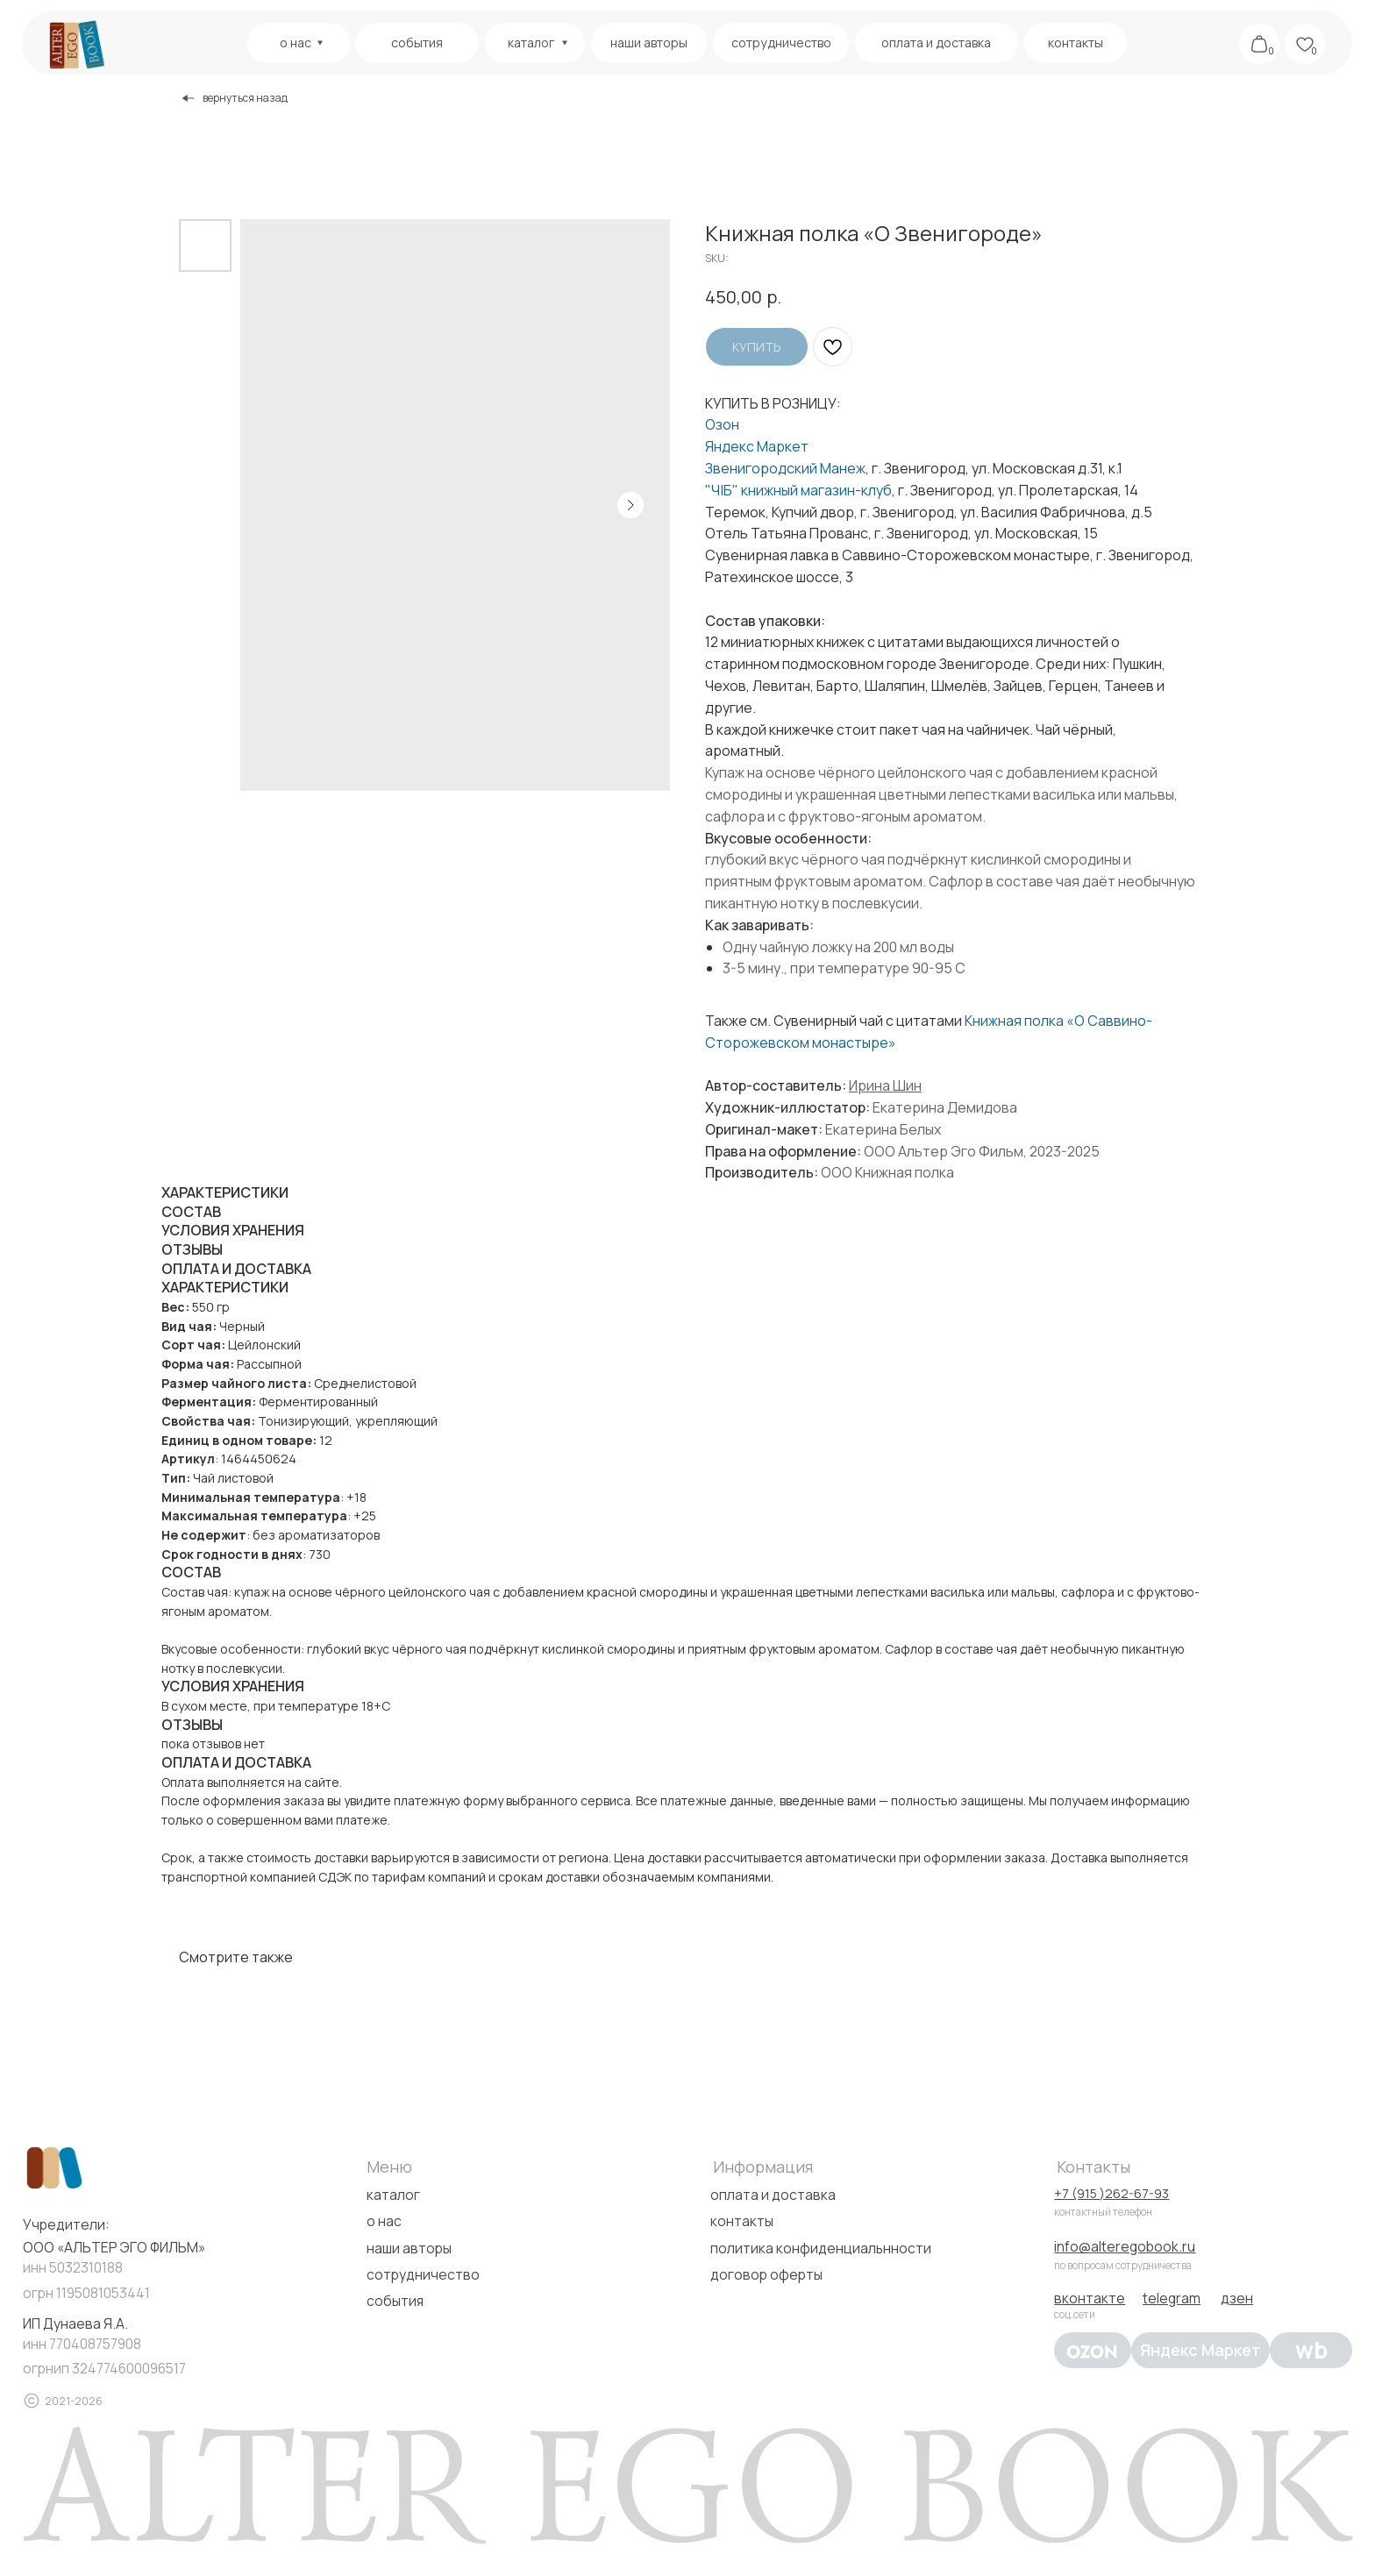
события (395, 2300)
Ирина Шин (885, 1085)
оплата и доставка (773, 2194)
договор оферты (766, 2274)
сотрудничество (423, 2274)
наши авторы (409, 2248)
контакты (741, 2221)
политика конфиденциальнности (820, 2248)
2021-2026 (74, 2401)
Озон (722, 424)
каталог (393, 2194)
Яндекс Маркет (757, 446)
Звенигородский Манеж (785, 468)
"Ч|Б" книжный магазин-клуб (798, 490)
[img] (75, 44)
